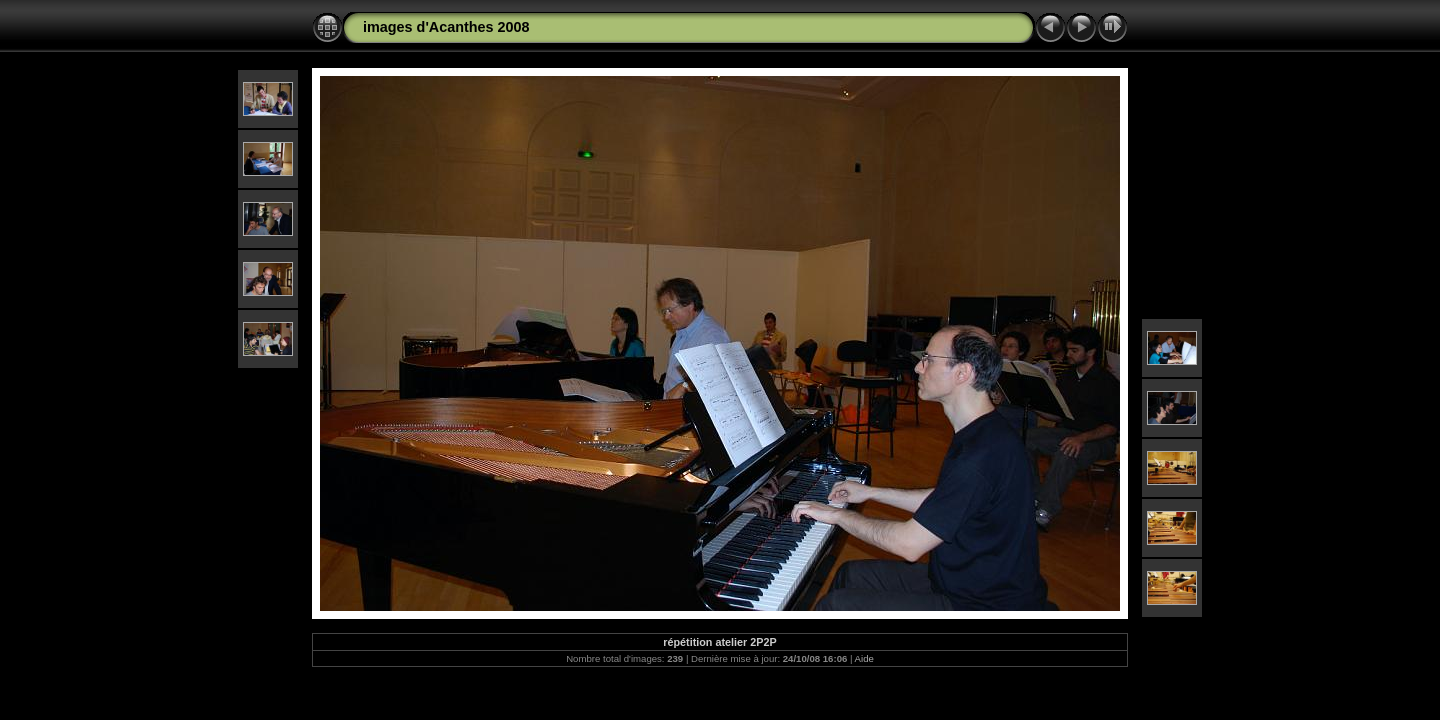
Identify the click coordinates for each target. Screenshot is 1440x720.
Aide (864, 658)
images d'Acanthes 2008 (446, 27)
